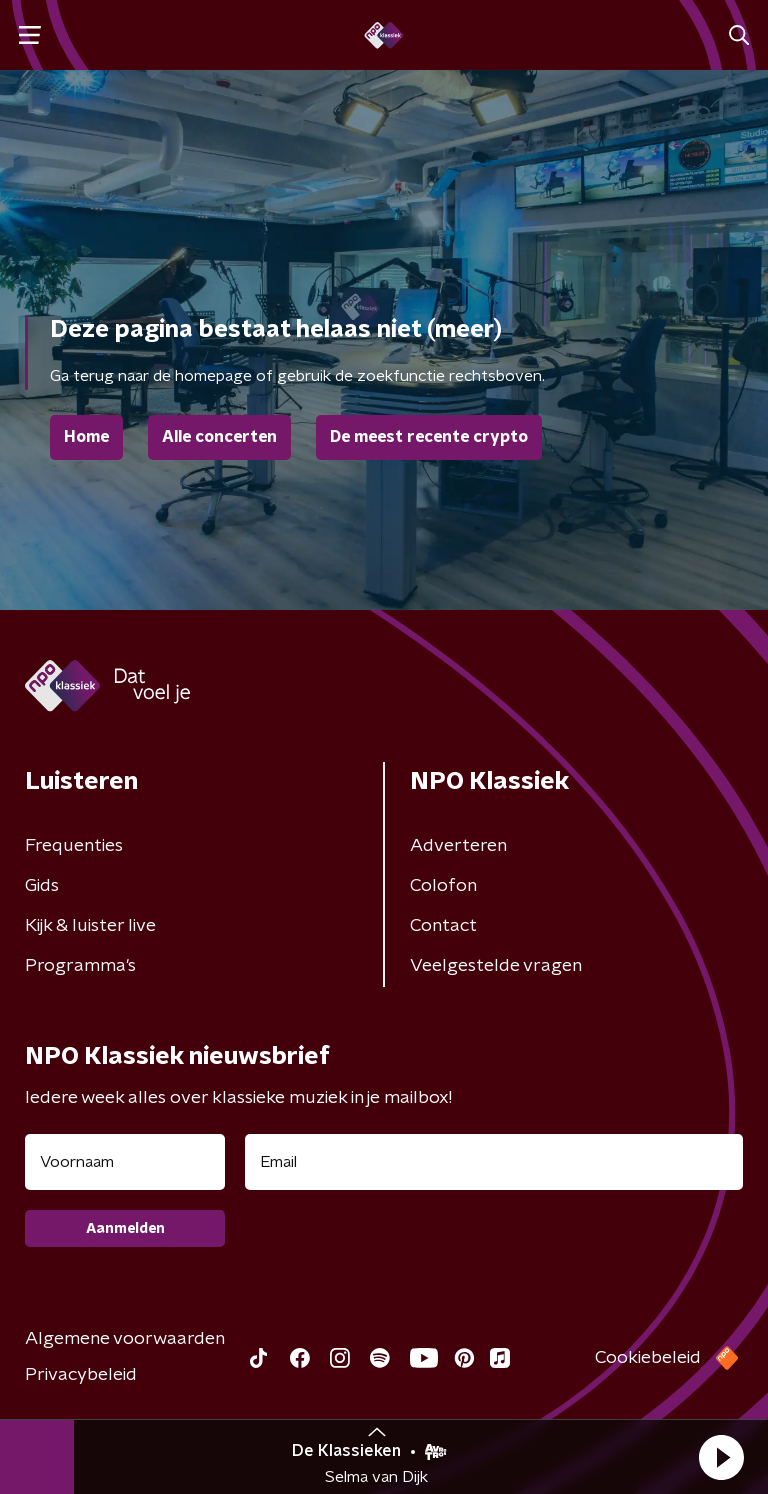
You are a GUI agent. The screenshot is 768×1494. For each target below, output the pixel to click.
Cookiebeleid (648, 1358)
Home (86, 437)
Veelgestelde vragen (496, 966)
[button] (721, 1457)
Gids (42, 886)
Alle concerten (219, 437)
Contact (443, 926)
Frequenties (74, 846)
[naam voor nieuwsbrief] (125, 1162)
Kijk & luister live (90, 926)
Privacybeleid (81, 1375)
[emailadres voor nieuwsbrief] (494, 1162)
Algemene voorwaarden (125, 1339)
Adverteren (458, 846)
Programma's (80, 966)
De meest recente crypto (429, 437)
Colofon (443, 886)
